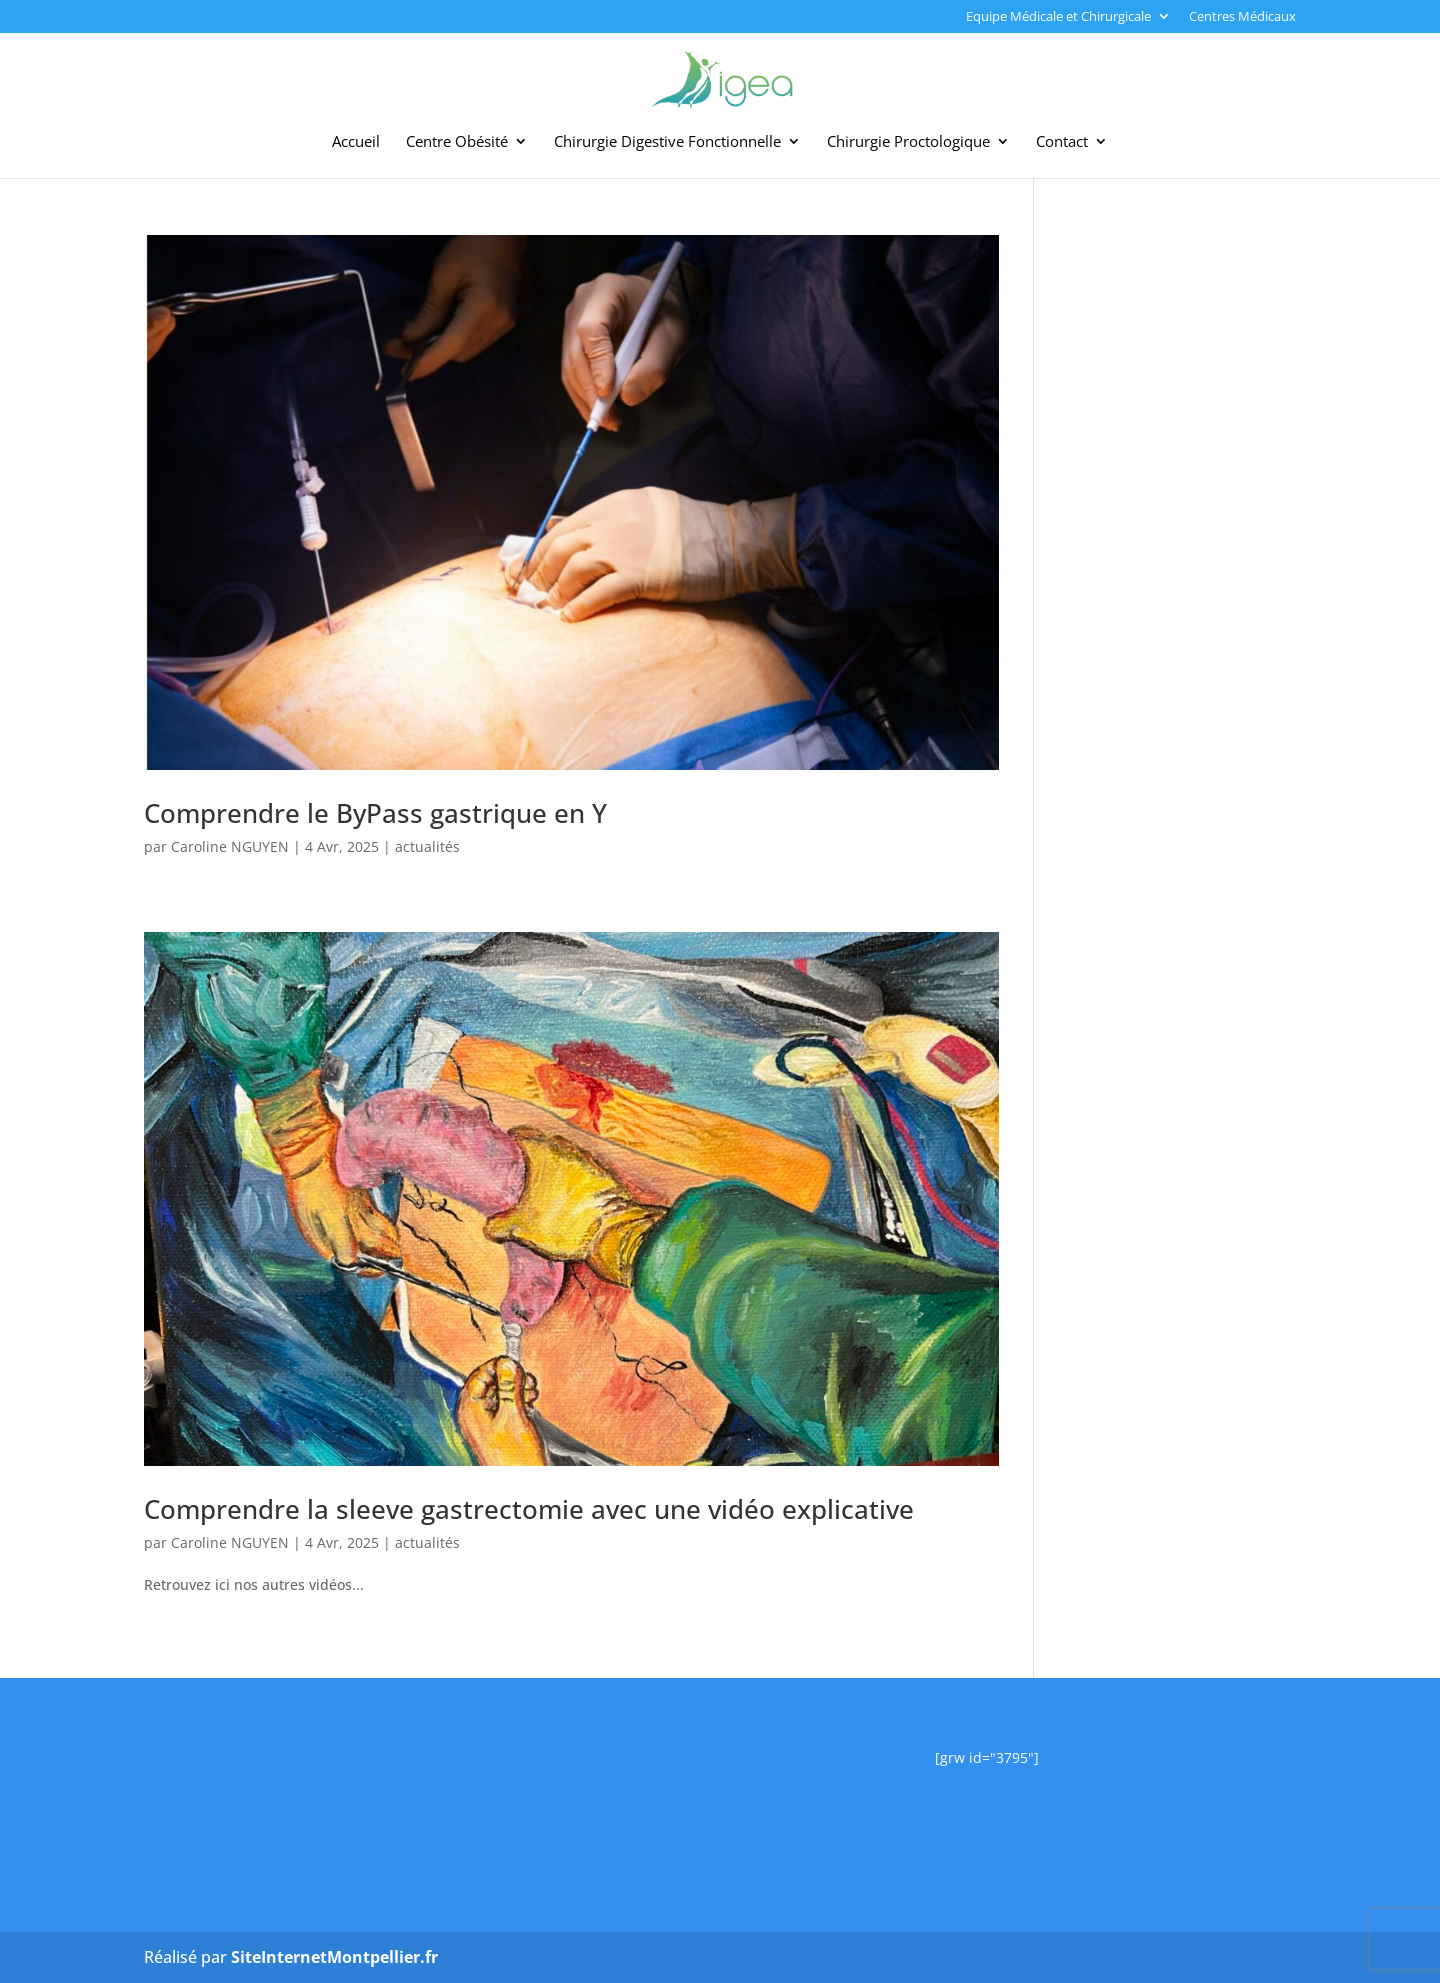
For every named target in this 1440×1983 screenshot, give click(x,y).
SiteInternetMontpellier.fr (334, 1957)
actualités (427, 846)
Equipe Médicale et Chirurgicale (1058, 17)
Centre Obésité (457, 142)
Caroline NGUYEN (230, 846)
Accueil (356, 142)
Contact (1062, 142)
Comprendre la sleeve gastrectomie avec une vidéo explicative (529, 1509)
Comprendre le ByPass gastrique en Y (375, 813)
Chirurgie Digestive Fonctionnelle (667, 142)
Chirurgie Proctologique (908, 142)
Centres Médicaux (1242, 17)
